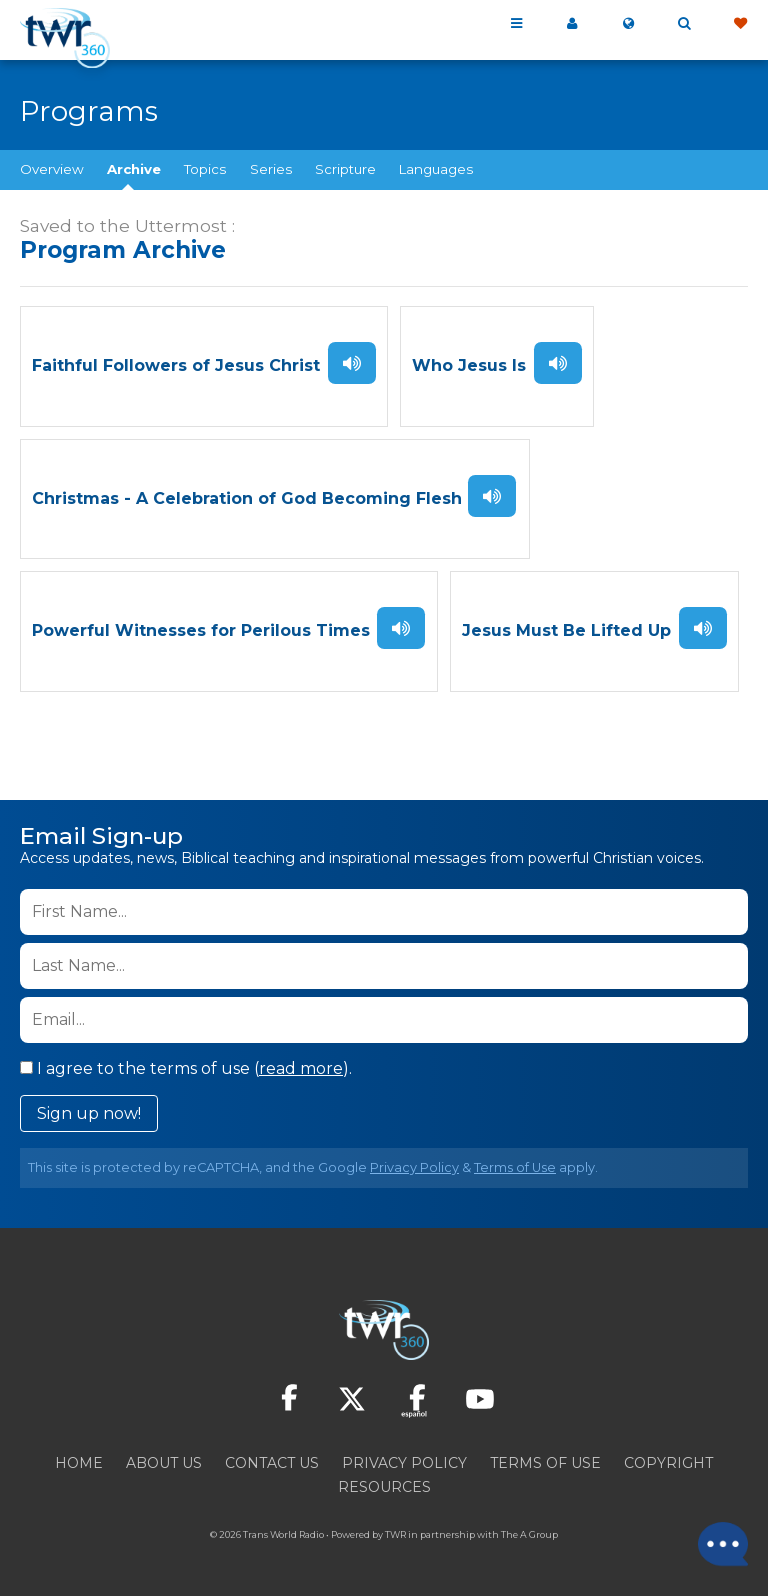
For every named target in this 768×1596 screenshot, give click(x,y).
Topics (205, 169)
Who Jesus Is (469, 366)
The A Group (529, 1535)
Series (271, 169)
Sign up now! (89, 1114)
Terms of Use (515, 1168)
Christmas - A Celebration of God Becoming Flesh (247, 499)
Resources (384, 1488)
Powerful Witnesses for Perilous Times (201, 632)
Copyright (668, 1464)
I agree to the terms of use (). (186, 1069)
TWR (395, 1535)
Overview (52, 169)
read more (301, 1069)
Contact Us (272, 1464)
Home (79, 1464)
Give (740, 24)
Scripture (345, 169)
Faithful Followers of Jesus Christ (176, 366)
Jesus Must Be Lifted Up (566, 632)
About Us (164, 1464)
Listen (352, 363)
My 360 (572, 24)
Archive (134, 169)
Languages (436, 169)
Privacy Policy (414, 1168)
